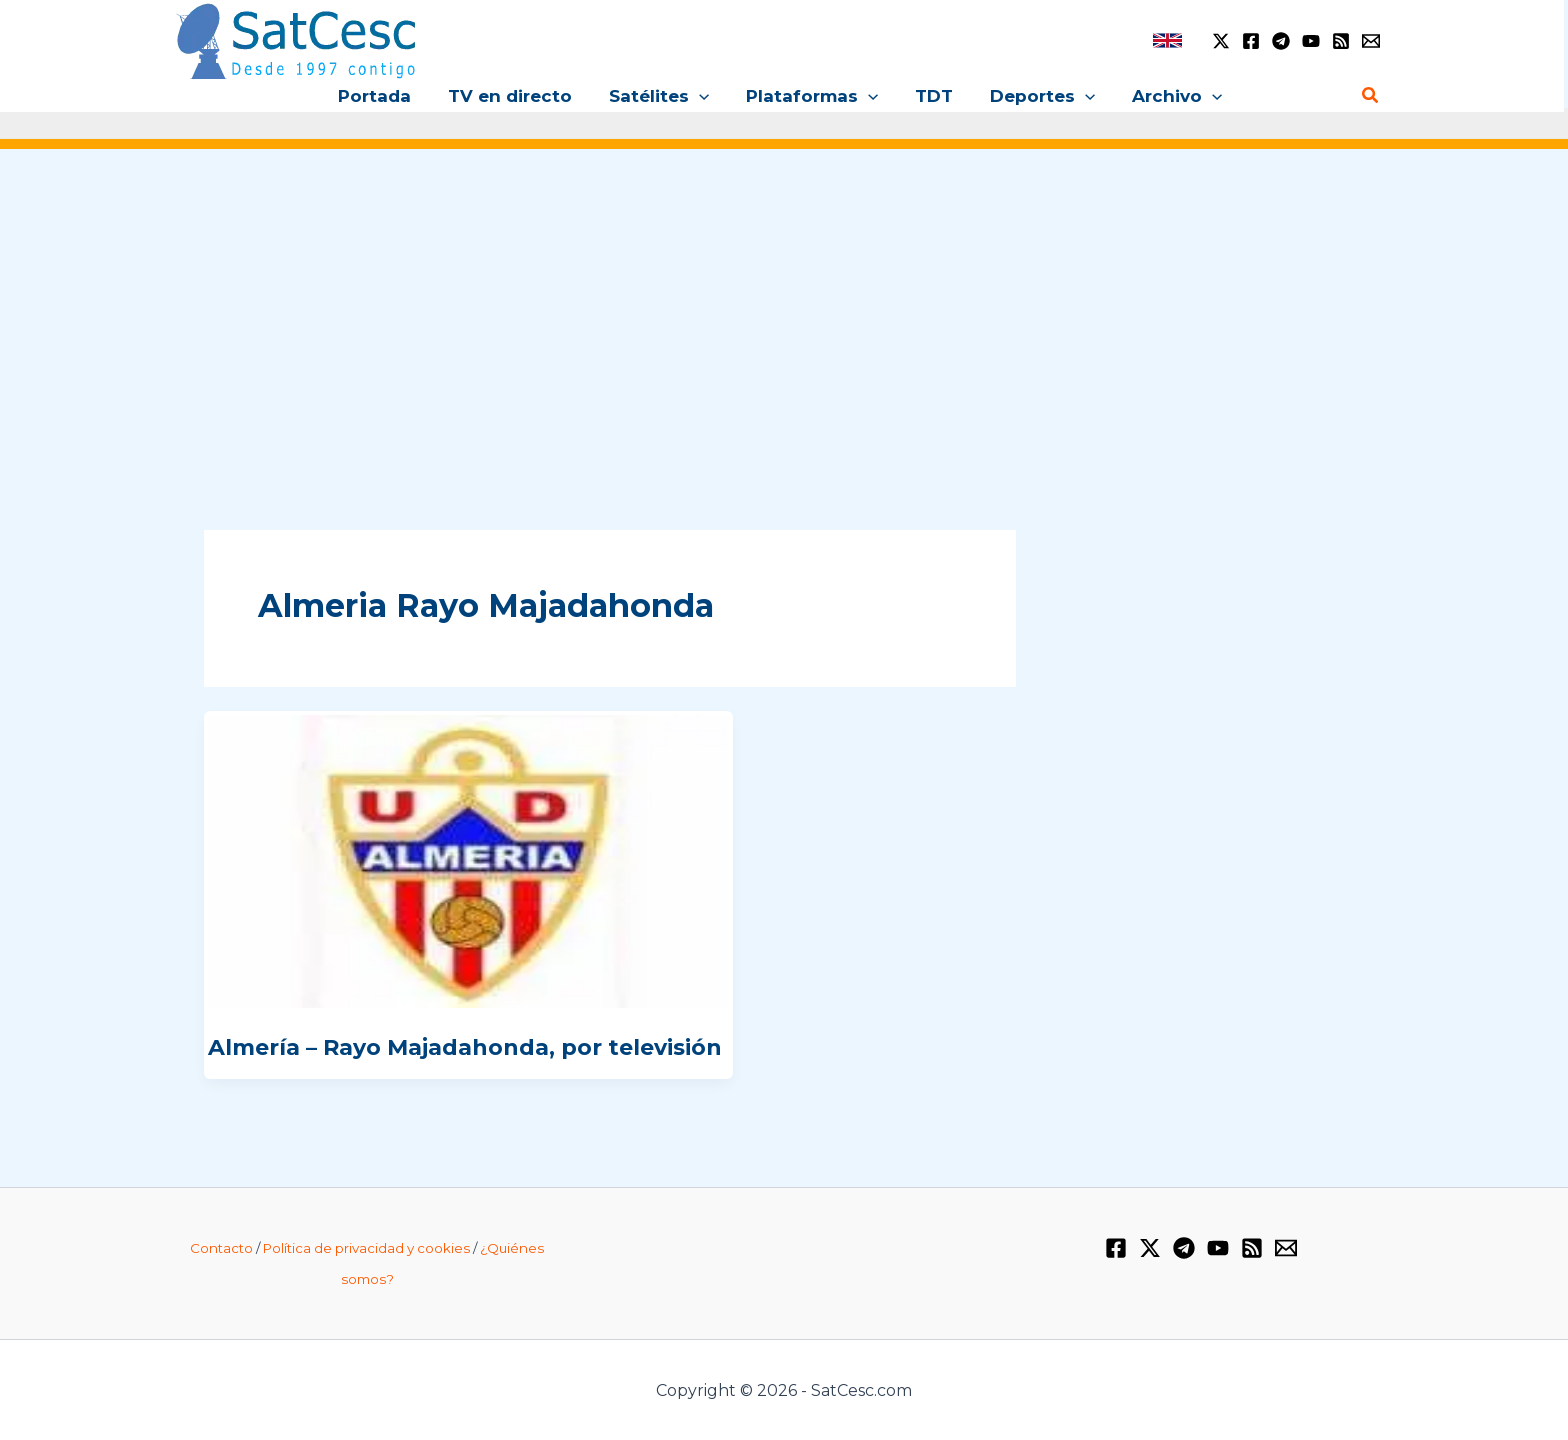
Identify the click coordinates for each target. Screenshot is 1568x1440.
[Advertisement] (784, 318)
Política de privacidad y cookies (366, 1248)
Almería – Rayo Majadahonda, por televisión (465, 1047)
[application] (702, 96)
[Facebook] (1251, 41)
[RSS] (1341, 41)
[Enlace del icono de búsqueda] (1371, 96)
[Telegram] (1281, 41)
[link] (1167, 40)
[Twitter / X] (1221, 41)
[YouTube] (1311, 41)
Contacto (221, 1248)
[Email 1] (1371, 41)
